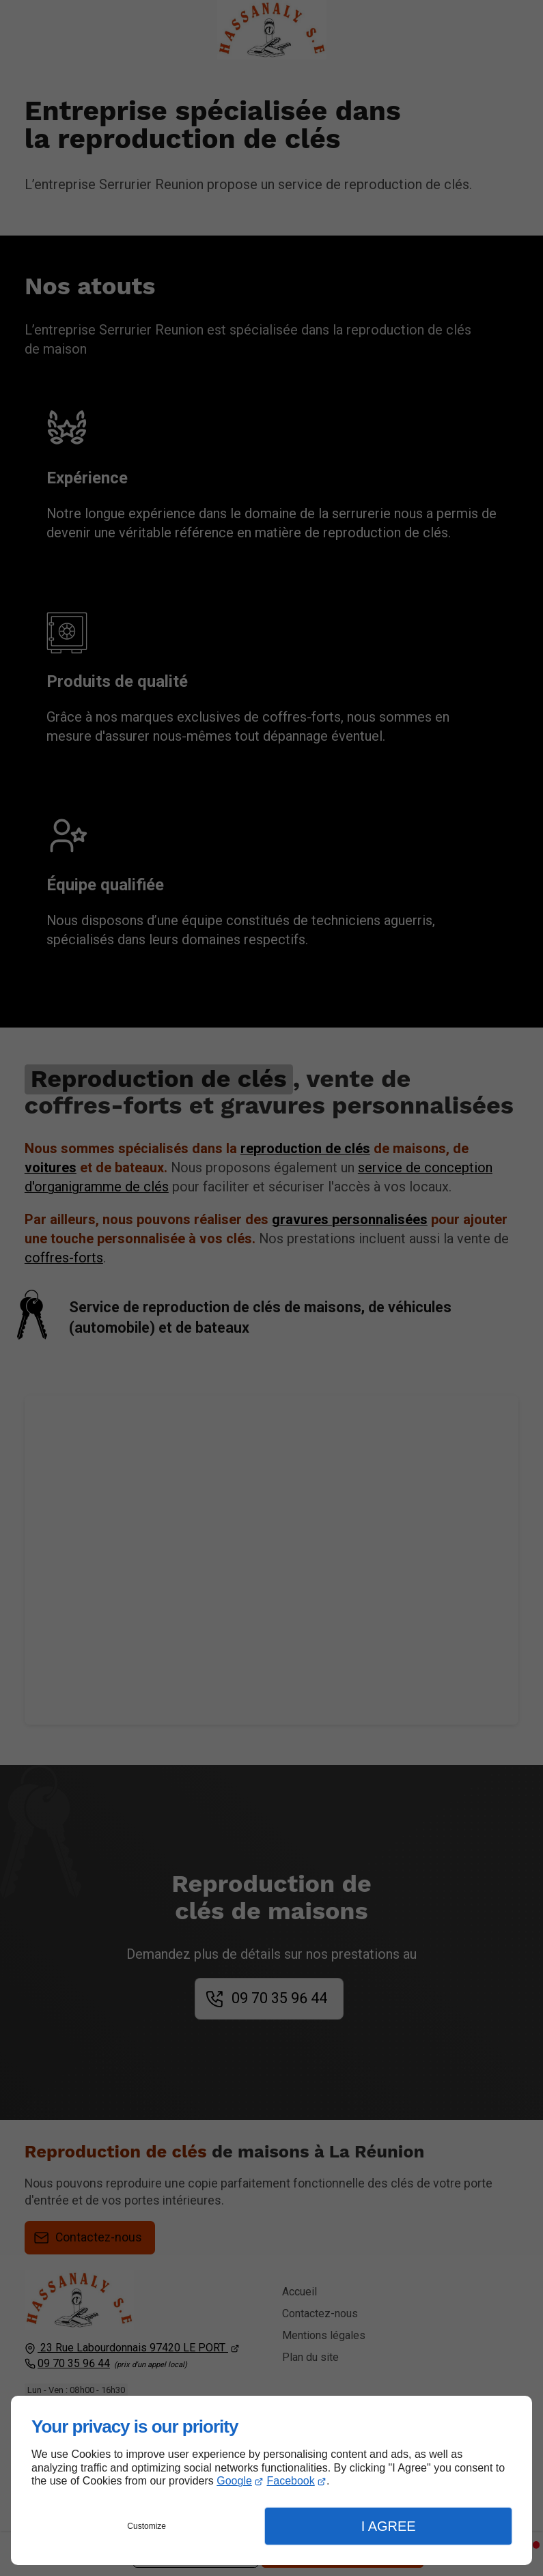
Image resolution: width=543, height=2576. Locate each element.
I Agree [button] (388, 2526)
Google (234, 2481)
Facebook (290, 2481)
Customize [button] (146, 2526)
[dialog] (271, 2480)
